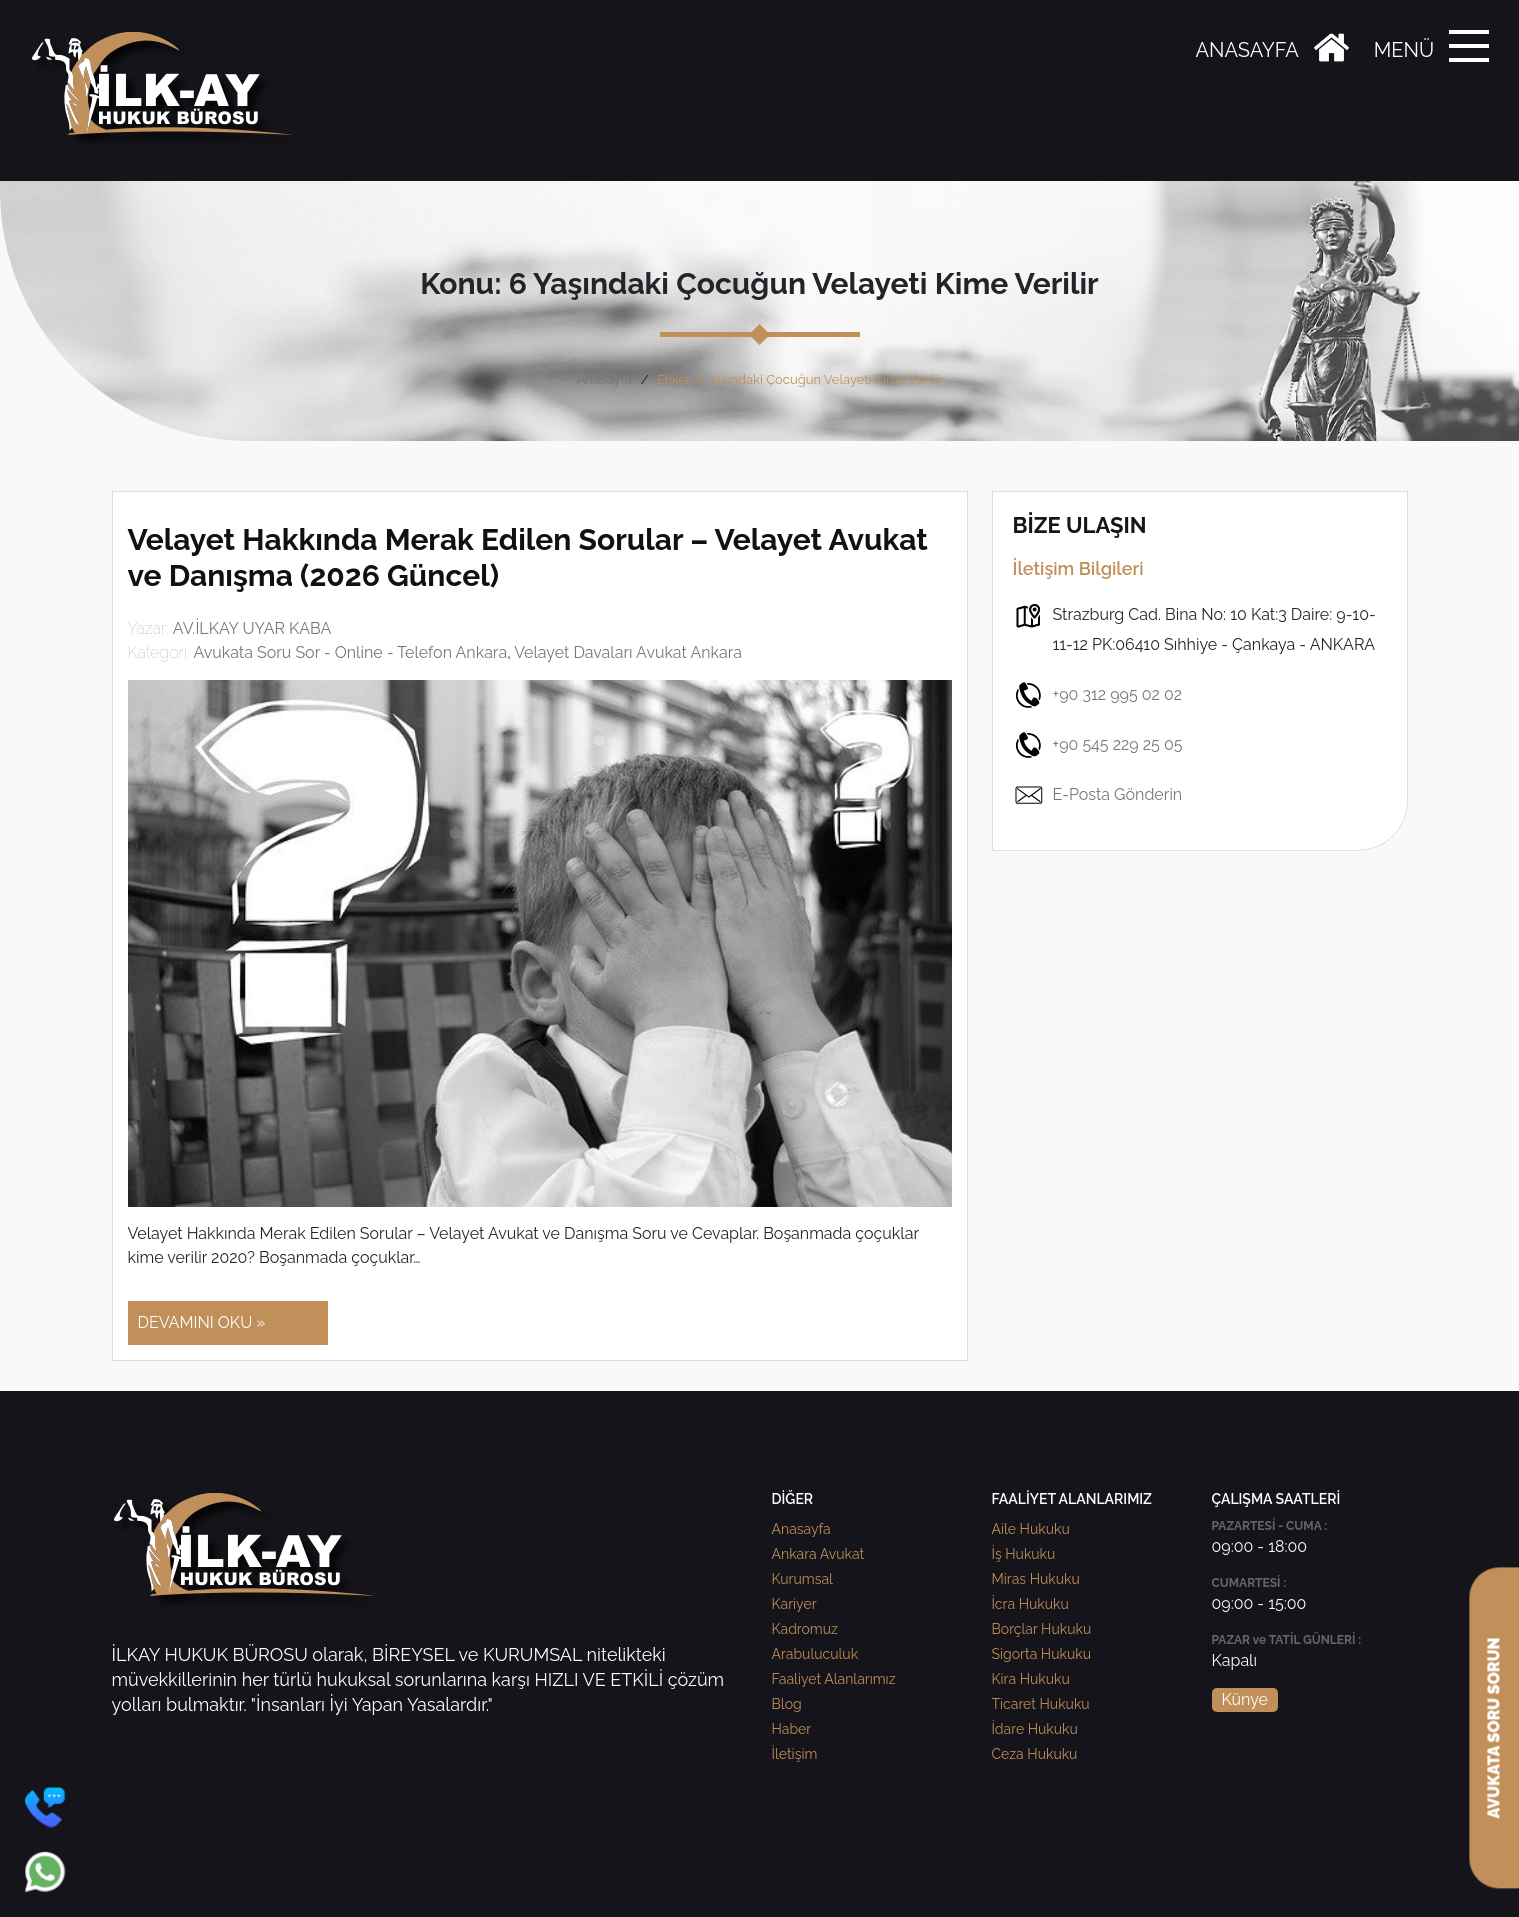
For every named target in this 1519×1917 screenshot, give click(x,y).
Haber (792, 1729)
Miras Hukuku (1036, 1579)
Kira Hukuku (1031, 1679)
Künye (1245, 1699)
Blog (787, 1704)
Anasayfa (604, 379)
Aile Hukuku (1031, 1529)
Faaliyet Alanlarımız (834, 1679)
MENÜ (1404, 50)
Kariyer (794, 1604)
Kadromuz (805, 1629)
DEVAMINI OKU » (202, 1322)
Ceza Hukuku (1035, 1754)
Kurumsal (802, 1579)
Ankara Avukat (818, 1554)
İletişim (795, 1754)
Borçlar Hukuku (1042, 1629)
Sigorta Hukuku (1041, 1654)
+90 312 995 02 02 (1098, 695)
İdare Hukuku (1035, 1729)
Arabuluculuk (815, 1654)
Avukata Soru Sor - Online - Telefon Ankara (350, 652)
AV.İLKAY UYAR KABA (252, 628)
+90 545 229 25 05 (1098, 745)
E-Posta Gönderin (1098, 795)
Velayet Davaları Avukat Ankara (628, 652)
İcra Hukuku (1030, 1604)
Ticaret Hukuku (1041, 1704)
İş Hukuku (1024, 1554)
